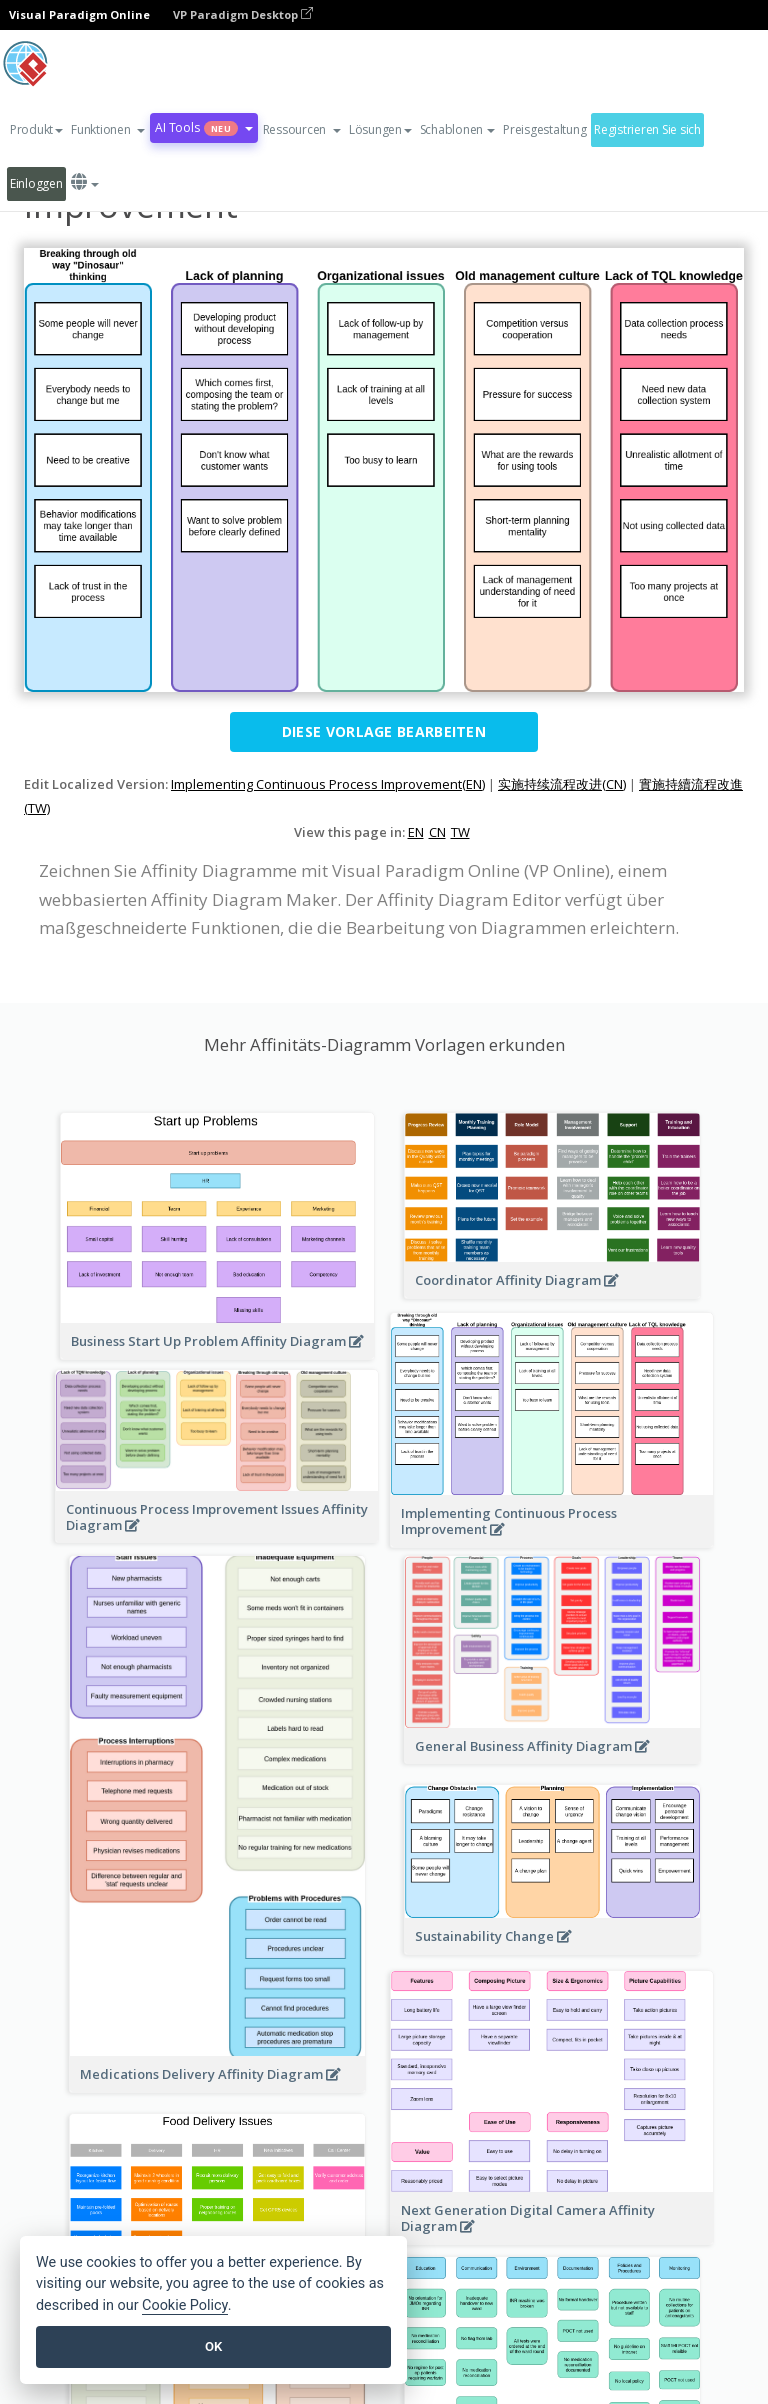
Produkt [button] (36, 129)
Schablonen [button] (457, 129)
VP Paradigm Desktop (243, 14)
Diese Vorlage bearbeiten (384, 731)
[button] (108, 130)
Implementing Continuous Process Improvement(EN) (328, 784)
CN (437, 832)
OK (213, 2346)
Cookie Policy (185, 2305)
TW (460, 832)
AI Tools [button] (203, 127)
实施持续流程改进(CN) (562, 784)
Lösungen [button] (380, 129)
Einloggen (36, 183)
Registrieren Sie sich (647, 129)
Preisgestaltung (544, 129)
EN (416, 832)
